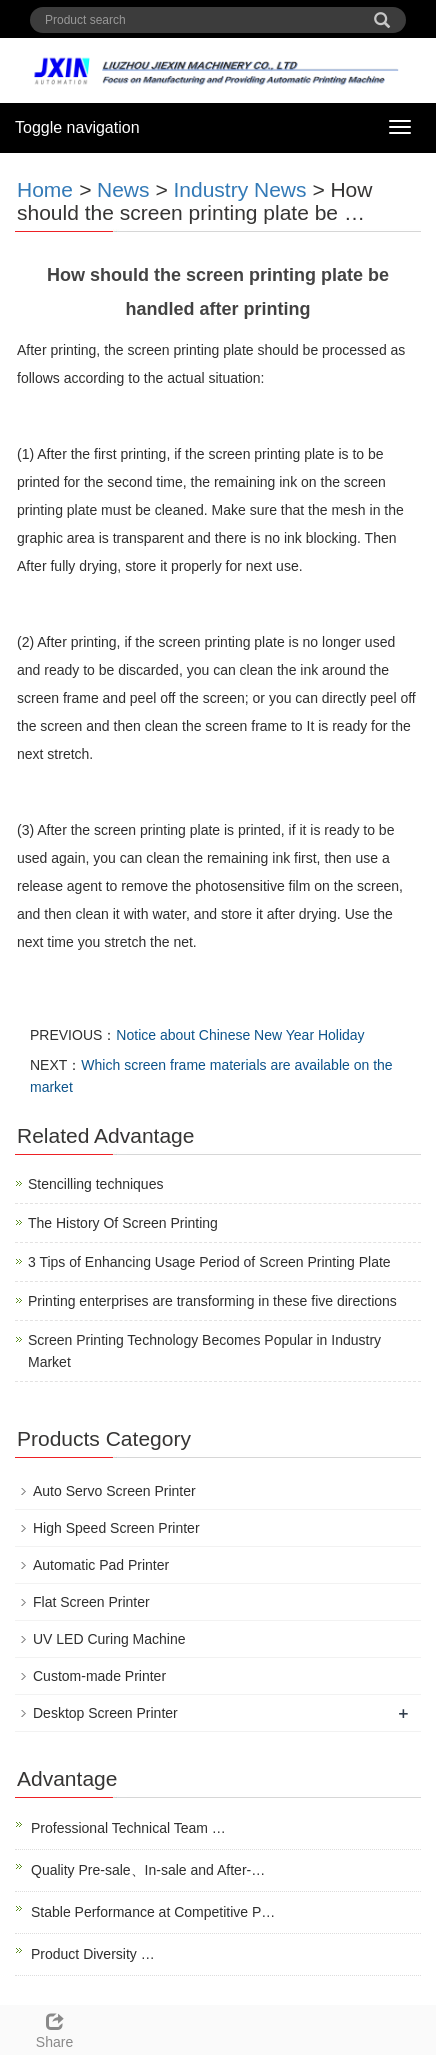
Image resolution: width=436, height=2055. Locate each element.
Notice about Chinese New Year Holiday (240, 1035)
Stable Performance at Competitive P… (153, 1912)
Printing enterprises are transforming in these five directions (212, 1301)
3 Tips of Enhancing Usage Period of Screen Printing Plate (209, 1262)
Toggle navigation (77, 127)
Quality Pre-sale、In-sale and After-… (148, 1870)
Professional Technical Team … (128, 1828)
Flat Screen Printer (91, 1602)
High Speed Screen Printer (116, 1528)
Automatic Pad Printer (101, 1565)
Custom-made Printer (99, 1676)
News (123, 189)
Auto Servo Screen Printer (114, 1491)
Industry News (239, 189)
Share (54, 2028)
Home (45, 189)
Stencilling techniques (95, 1184)
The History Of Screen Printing (123, 1223)
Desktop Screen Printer (105, 1713)
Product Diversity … (93, 1954)
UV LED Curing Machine (109, 1639)
